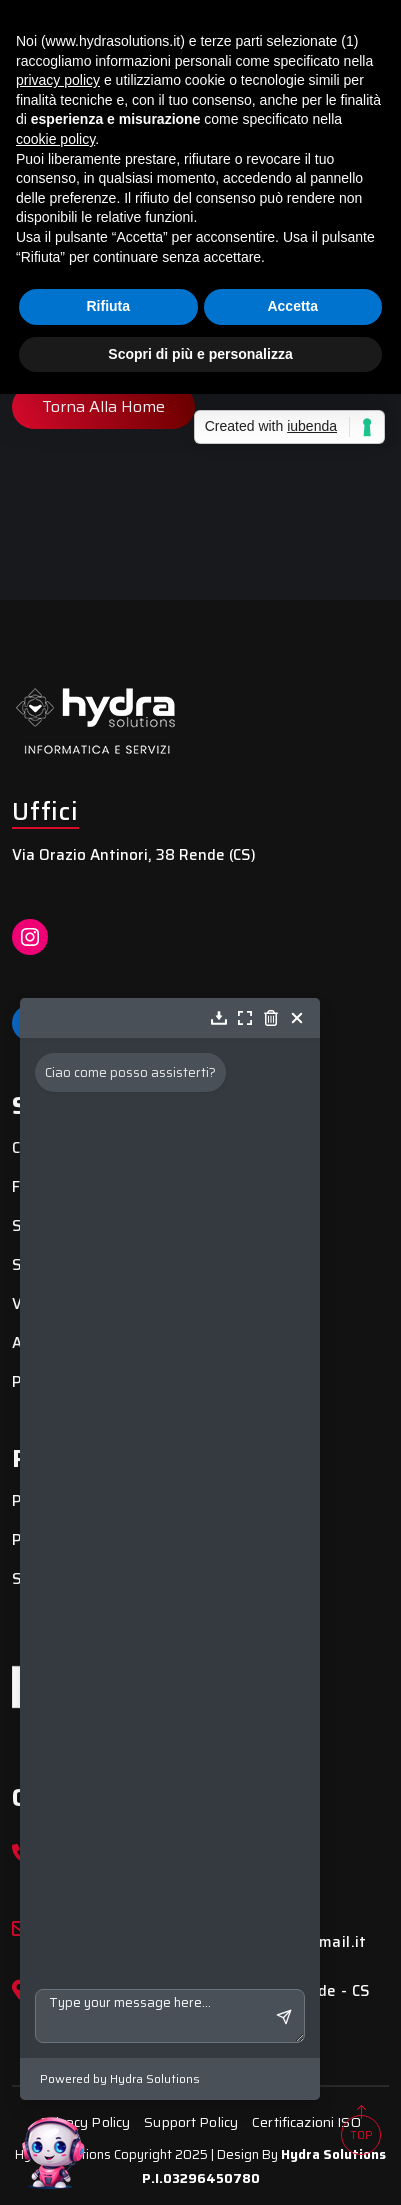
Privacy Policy (85, 2122)
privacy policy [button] (58, 80)
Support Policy (191, 2122)
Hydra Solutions (333, 2154)
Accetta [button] (292, 306)
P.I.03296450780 (201, 2178)
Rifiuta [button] (108, 306)
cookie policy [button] (55, 139)
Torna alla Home (103, 406)
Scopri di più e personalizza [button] (200, 354)
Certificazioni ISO (306, 2122)
